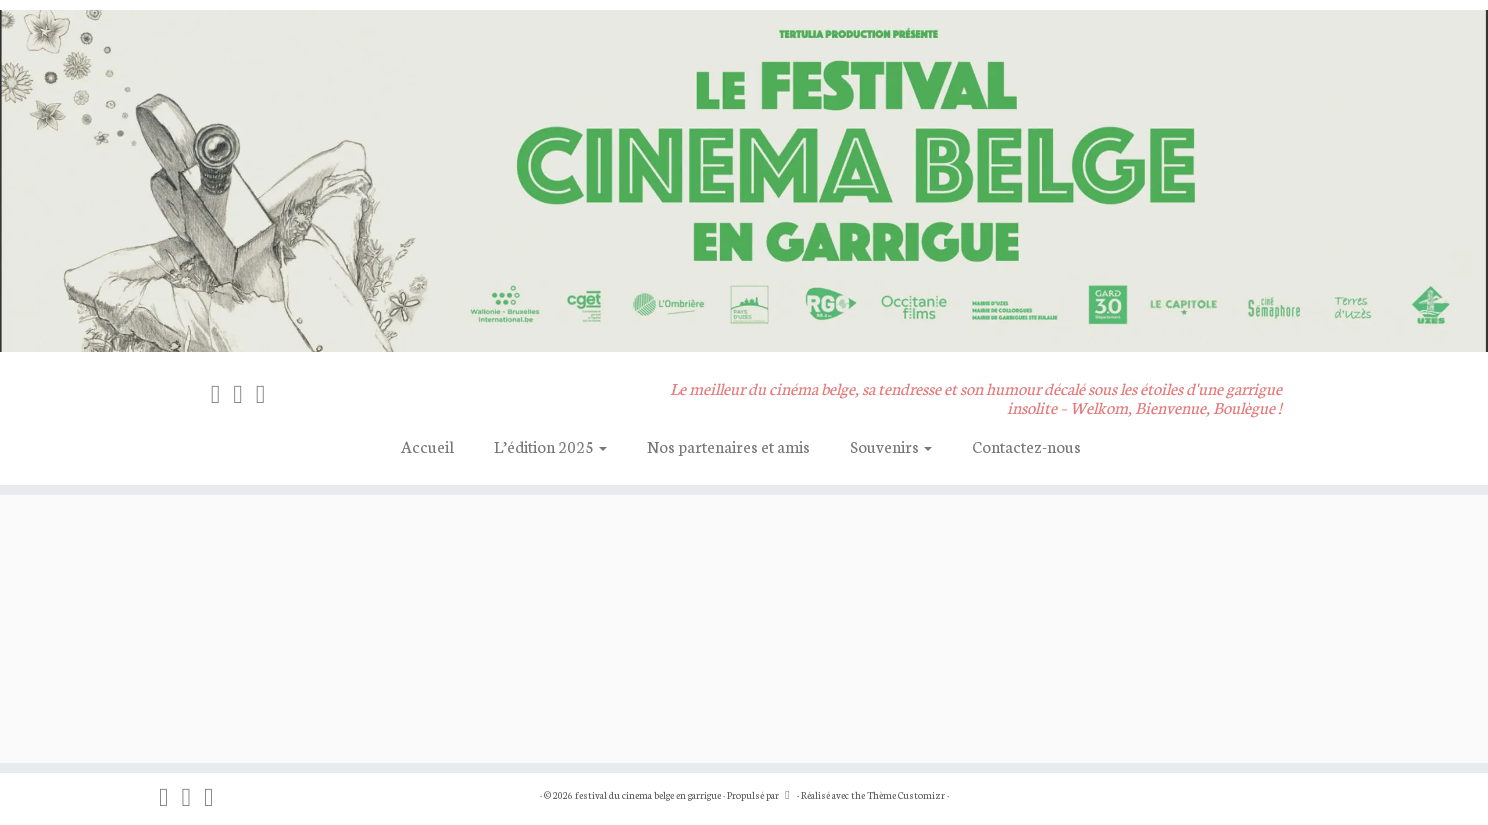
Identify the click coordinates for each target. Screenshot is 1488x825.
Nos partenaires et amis (728, 445)
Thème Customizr (906, 795)
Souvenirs (891, 445)
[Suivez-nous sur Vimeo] (267, 392)
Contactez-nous (1026, 445)
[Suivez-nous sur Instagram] (244, 392)
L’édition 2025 (550, 445)
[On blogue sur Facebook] (222, 392)
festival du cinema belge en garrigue (648, 795)
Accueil (427, 445)
